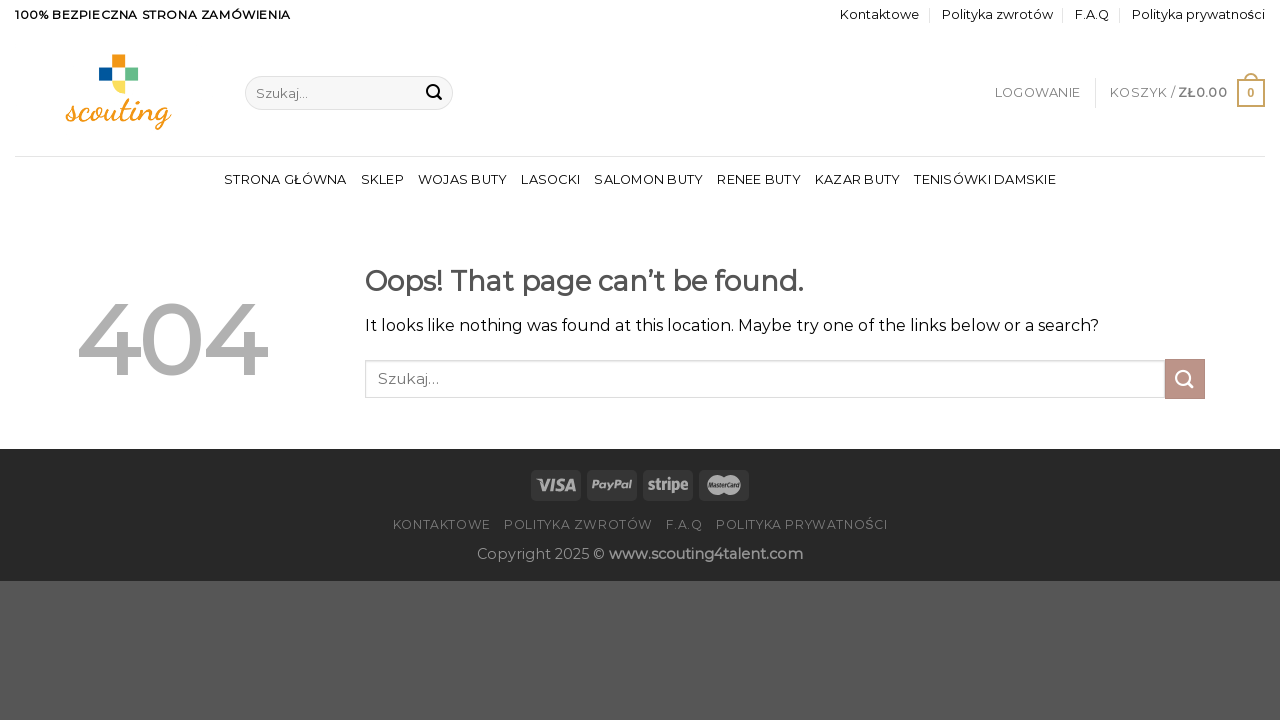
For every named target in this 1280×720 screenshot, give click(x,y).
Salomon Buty (648, 179)
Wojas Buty (463, 179)
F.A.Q (1092, 14)
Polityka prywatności (1198, 14)
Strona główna (285, 179)
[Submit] (434, 93)
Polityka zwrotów (997, 14)
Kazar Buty (858, 179)
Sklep (382, 179)
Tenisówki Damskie (984, 179)
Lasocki (550, 179)
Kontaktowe (879, 14)
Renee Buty (759, 179)
